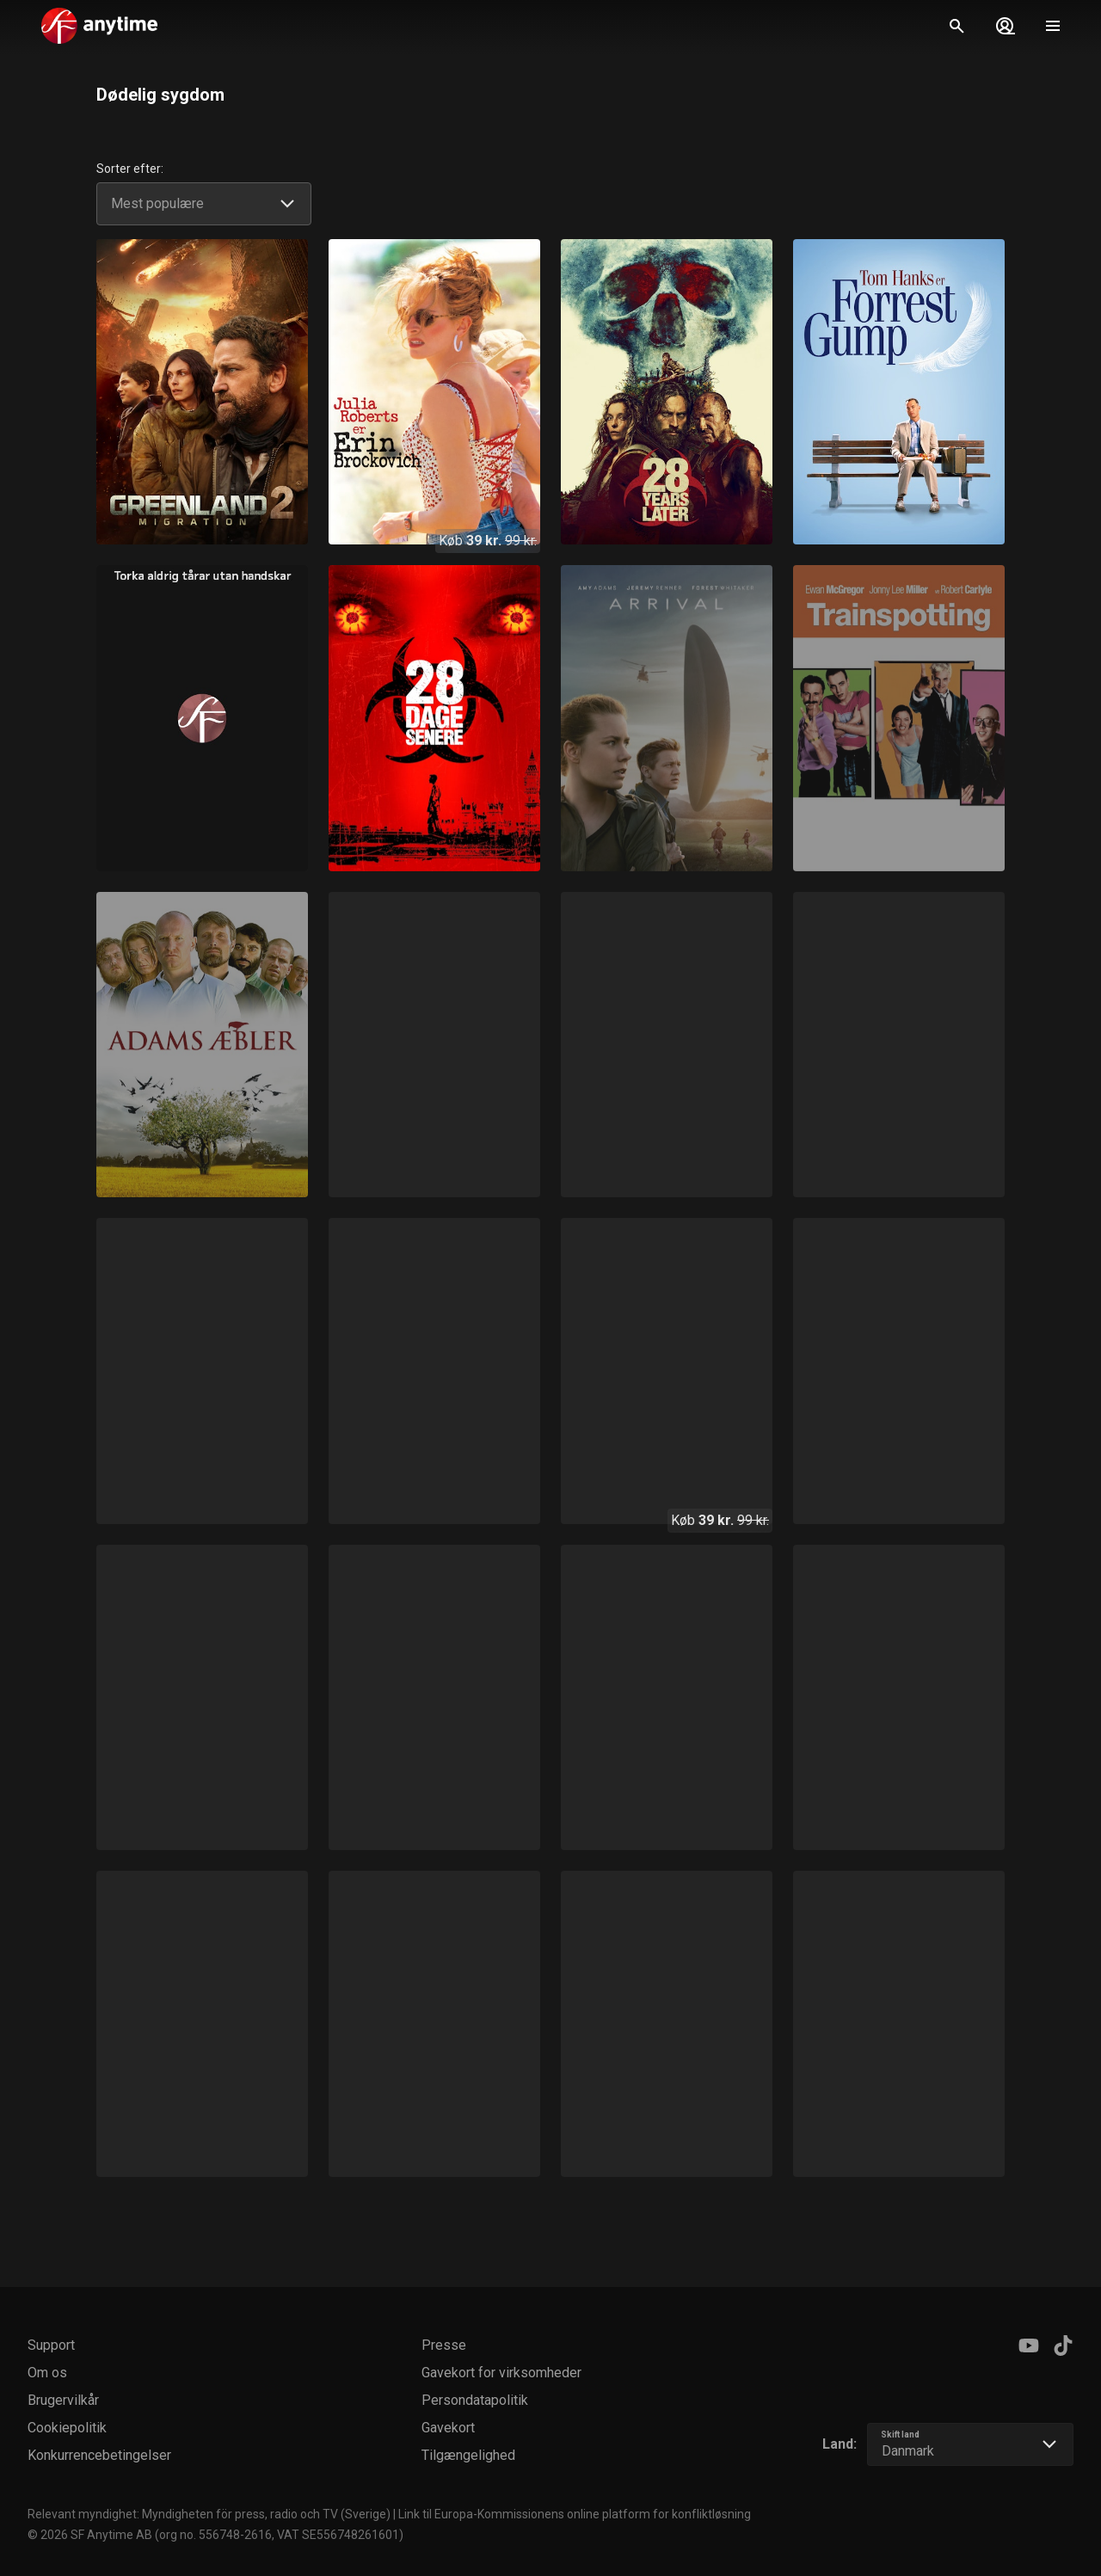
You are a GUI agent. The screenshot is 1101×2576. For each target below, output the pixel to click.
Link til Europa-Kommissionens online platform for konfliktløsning (574, 2514)
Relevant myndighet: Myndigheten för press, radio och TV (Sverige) (209, 2514)
